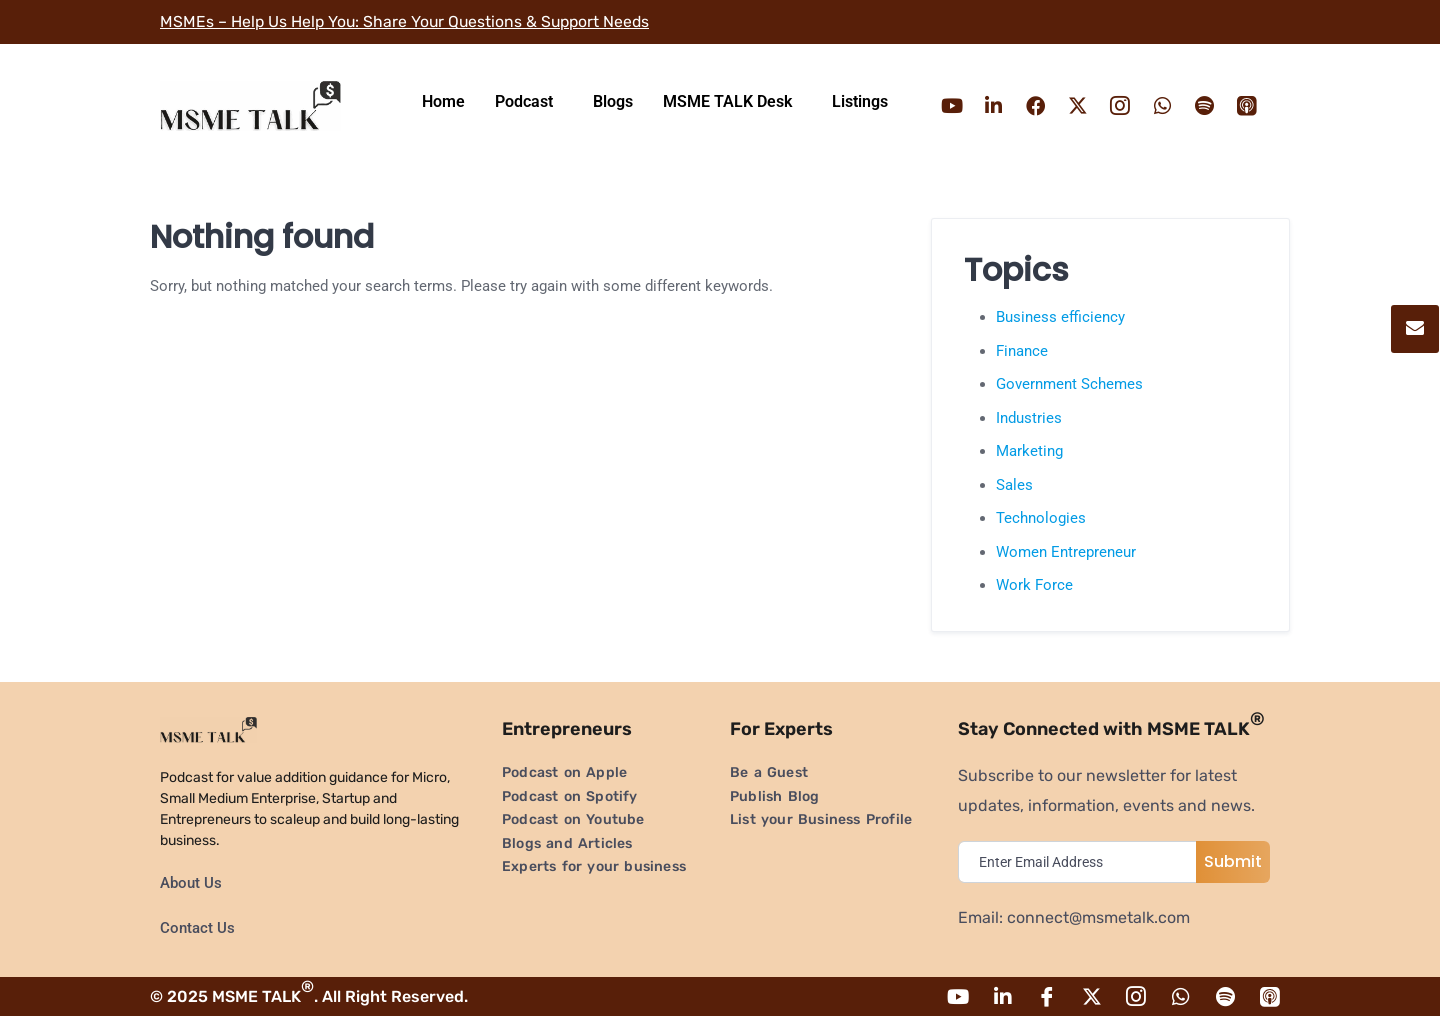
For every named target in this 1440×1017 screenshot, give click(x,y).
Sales (1014, 485)
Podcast (524, 101)
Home (443, 101)
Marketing (1029, 451)
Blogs (613, 101)
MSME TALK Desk (727, 101)
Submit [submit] (1233, 861)
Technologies (1041, 518)
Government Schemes (1069, 384)
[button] (529, 102)
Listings (860, 101)
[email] (1082, 862)
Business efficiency (1060, 317)
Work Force (1034, 585)
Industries (1029, 418)
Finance (1022, 351)
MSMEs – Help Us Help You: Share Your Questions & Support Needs (409, 21)
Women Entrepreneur (1066, 552)
